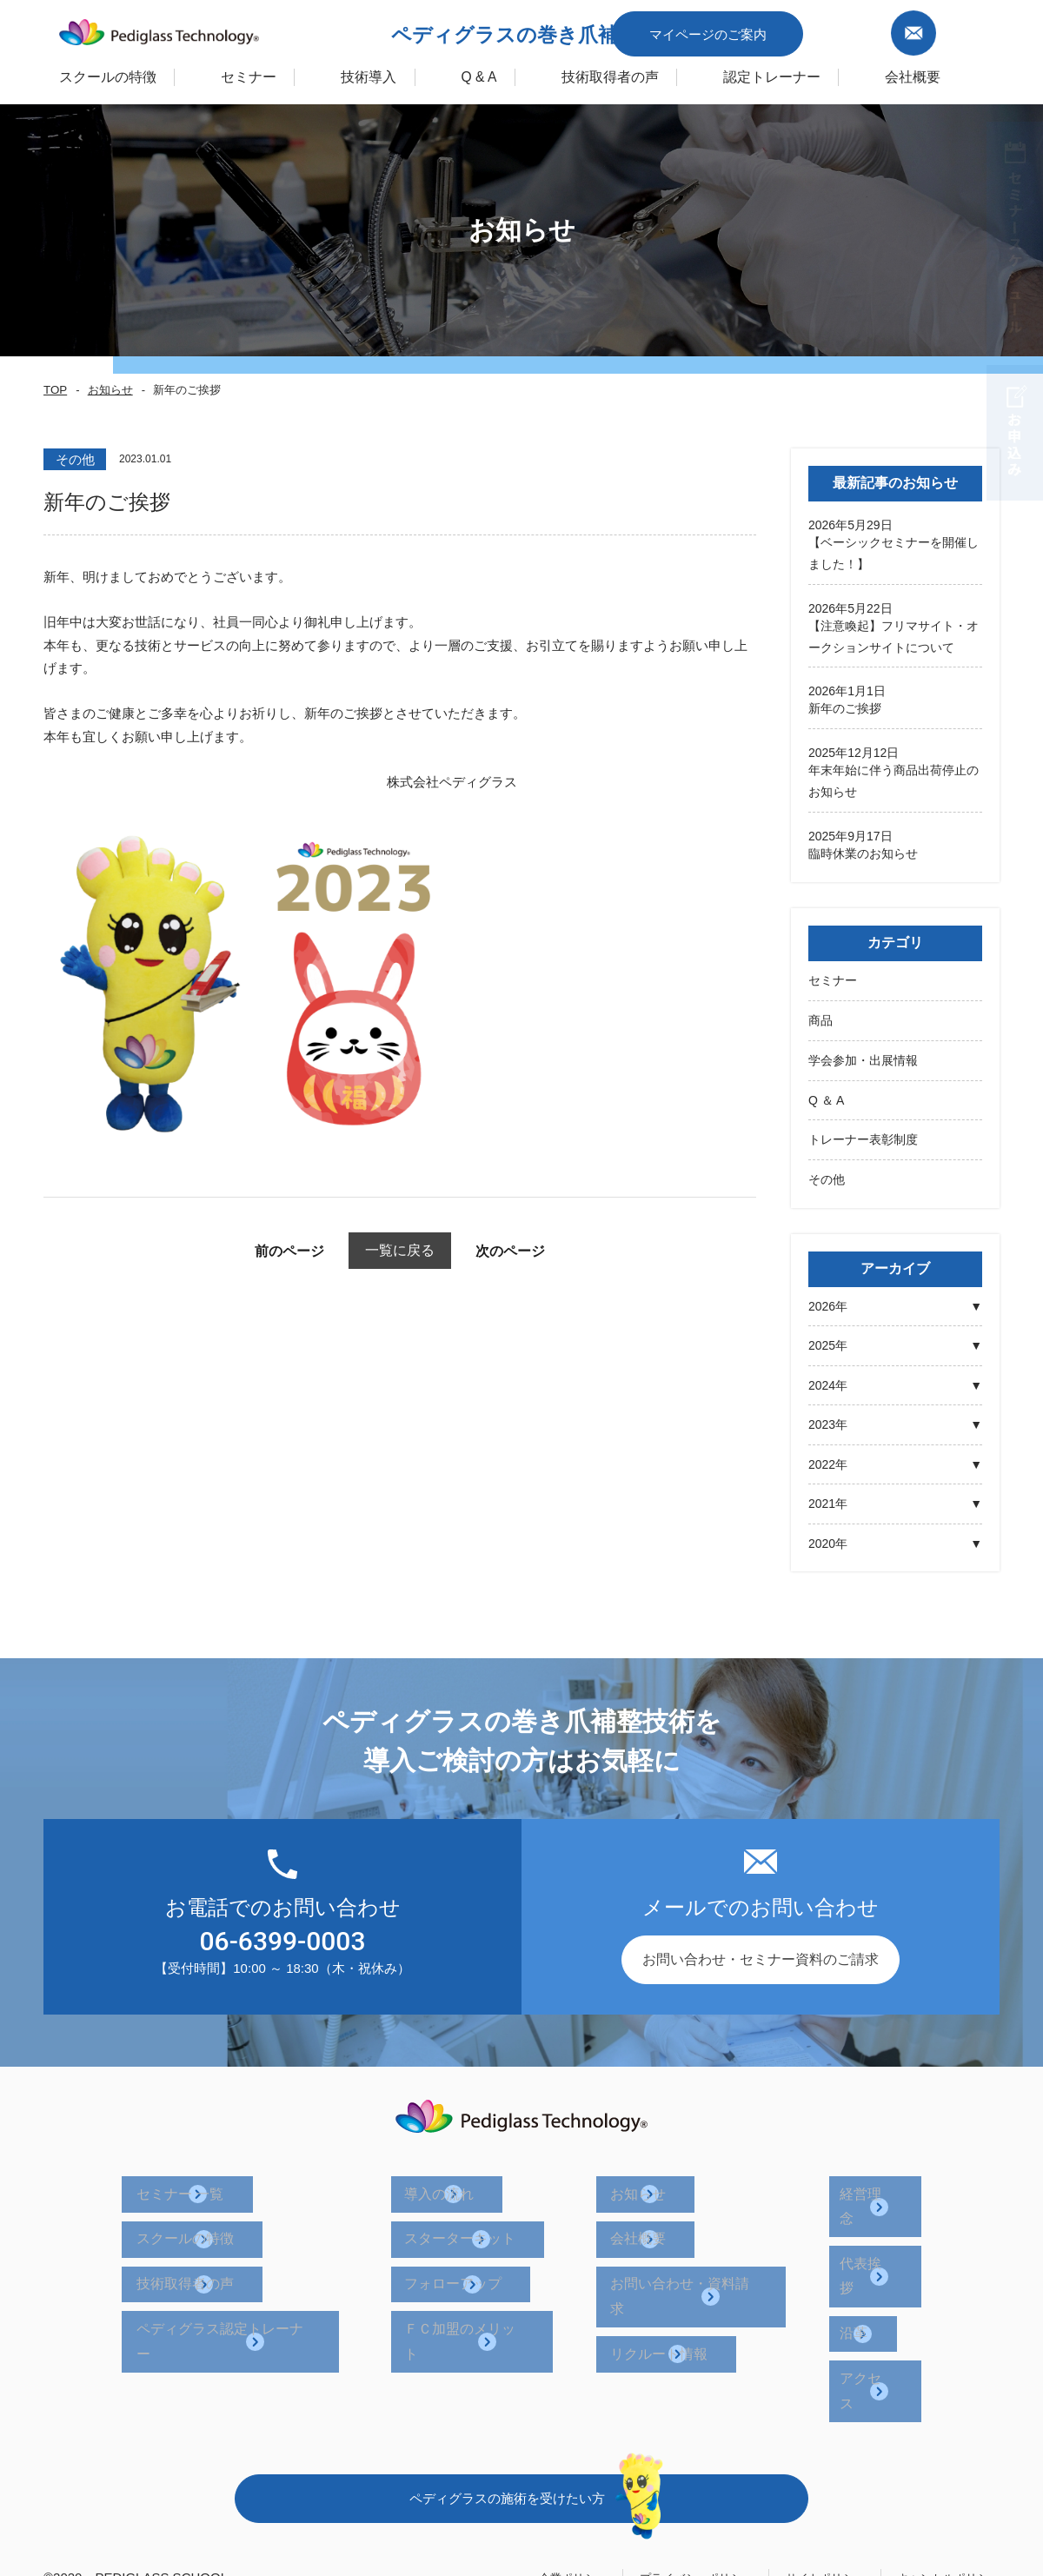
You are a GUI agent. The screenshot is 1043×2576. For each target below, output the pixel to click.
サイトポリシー (803, 2449)
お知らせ (106, 390)
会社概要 (646, 2215)
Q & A (502, 72)
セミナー (832, 977)
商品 (820, 1017)
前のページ (260, 1251)
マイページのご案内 (793, 29)
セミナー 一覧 (215, 2182)
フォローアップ (476, 2248)
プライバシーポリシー (660, 2449)
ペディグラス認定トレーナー (262, 2281)
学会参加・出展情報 (863, 1056)
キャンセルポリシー (941, 2449)
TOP (53, 390)
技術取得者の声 (655, 72)
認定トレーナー (837, 72)
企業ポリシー (522, 2449)
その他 (826, 1175)
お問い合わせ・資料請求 (695, 2248)
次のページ (539, 1251)
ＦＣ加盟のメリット (490, 2281)
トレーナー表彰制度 (863, 1135)
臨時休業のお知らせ (863, 851)
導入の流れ (462, 2182)
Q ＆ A (826, 1096)
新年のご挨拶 (844, 707)
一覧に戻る (400, 1250)
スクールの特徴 (63, 72)
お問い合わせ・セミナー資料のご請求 (760, 1954)
